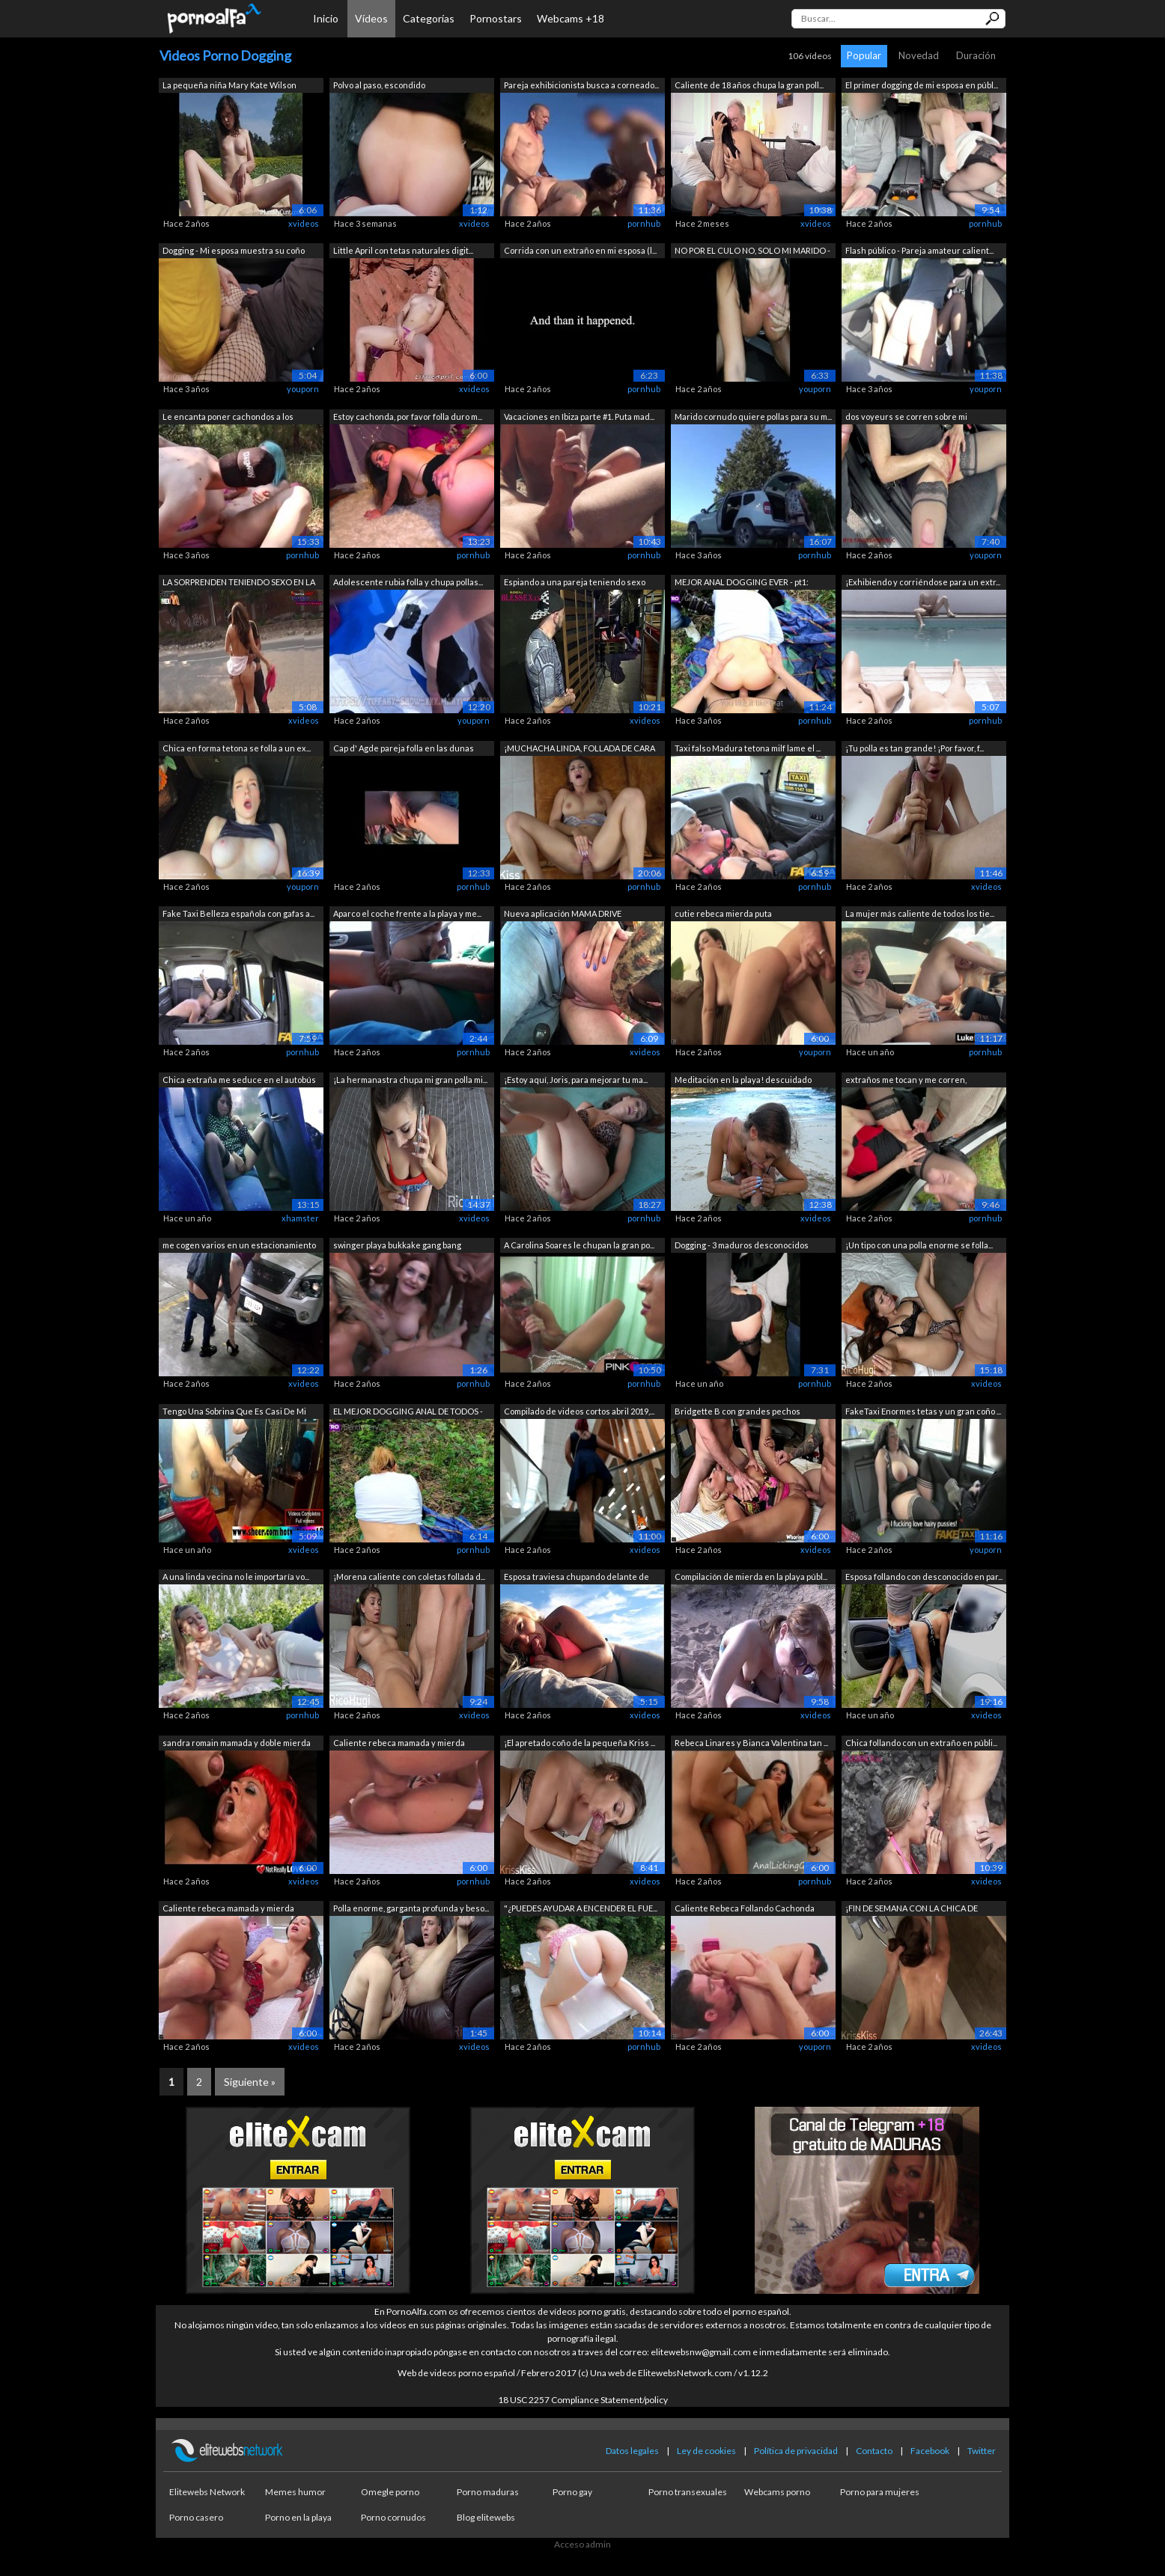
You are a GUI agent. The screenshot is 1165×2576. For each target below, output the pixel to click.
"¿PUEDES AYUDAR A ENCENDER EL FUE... (580, 1908)
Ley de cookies (706, 2450)
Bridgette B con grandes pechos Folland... (737, 1412)
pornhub (643, 223)
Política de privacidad (796, 2450)
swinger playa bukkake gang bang (397, 1245)
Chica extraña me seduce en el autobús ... (239, 1081)
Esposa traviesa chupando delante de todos (576, 1578)
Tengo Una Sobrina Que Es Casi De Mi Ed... (234, 1412)
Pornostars (495, 18)
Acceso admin (582, 2544)
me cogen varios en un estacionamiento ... (239, 1246)
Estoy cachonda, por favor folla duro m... (407, 416)
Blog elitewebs (486, 2517)
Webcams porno (777, 2491)
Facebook (929, 2450)
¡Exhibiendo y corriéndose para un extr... (922, 582)
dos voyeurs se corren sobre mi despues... (906, 418)
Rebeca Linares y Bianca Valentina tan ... (751, 1743)
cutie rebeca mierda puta (723, 913)
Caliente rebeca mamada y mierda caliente (399, 1744)
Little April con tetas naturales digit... (403, 250)
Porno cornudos (393, 2517)
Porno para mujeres (879, 2491)
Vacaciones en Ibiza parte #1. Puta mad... (579, 416)
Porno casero (196, 2517)
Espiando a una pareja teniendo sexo (574, 582)
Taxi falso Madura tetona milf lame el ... (748, 748)
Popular (864, 55)
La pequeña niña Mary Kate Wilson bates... (229, 86)
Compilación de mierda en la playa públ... (751, 1576)
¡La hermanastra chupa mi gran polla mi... (410, 1079)
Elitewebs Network (207, 2491)
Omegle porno (390, 2491)
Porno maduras (488, 2491)
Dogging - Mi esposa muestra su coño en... (233, 251)
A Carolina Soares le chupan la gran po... (579, 1245)
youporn (303, 389)
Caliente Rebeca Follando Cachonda (745, 1908)
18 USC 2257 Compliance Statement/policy (583, 2399)
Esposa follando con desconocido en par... (924, 1576)
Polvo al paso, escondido (379, 85)
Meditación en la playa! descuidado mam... (743, 1081)
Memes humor (295, 2491)
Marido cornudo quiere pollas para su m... (753, 416)
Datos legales (632, 2450)
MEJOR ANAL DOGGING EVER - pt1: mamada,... (742, 583)
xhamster (300, 1218)
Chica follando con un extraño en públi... (921, 1743)
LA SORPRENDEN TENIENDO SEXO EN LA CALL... (238, 583)
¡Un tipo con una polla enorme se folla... (919, 1245)
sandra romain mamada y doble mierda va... (236, 1744)
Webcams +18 (570, 18)
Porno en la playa (298, 2517)
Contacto (874, 2450)
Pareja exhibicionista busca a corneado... (581, 85)
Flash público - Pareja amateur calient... (919, 250)
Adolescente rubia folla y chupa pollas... (408, 582)
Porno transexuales (687, 2491)
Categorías (428, 18)
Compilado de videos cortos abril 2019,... (579, 1411)
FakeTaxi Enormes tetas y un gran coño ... (923, 1411)
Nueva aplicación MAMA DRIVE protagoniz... (562, 915)
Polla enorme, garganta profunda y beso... (411, 1908)
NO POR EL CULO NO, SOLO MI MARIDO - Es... (752, 251)
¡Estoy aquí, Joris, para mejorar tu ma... (576, 1079)
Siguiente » (250, 2081)
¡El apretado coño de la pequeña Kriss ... (579, 1743)
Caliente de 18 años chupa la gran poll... (749, 85)
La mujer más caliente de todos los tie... (919, 913)
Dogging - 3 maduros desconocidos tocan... (742, 1246)
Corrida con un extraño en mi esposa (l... (580, 250)
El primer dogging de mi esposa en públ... (921, 85)
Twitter (981, 2450)
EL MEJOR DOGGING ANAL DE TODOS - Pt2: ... (408, 1412)
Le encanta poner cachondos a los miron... (227, 418)
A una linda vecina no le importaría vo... (235, 1576)
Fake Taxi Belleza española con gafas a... (238, 913)
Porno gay (572, 2491)
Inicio (325, 18)
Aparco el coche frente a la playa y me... (407, 913)
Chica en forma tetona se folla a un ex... (236, 748)
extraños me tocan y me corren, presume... (906, 1081)
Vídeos (371, 18)
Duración (976, 55)
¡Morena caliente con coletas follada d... (409, 1576)
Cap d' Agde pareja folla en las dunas (403, 748)
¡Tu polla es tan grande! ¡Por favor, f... (914, 748)
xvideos (303, 223)
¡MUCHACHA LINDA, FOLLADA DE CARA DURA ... (579, 749)
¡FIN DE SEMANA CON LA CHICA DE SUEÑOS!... (911, 1909)
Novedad (918, 55)
